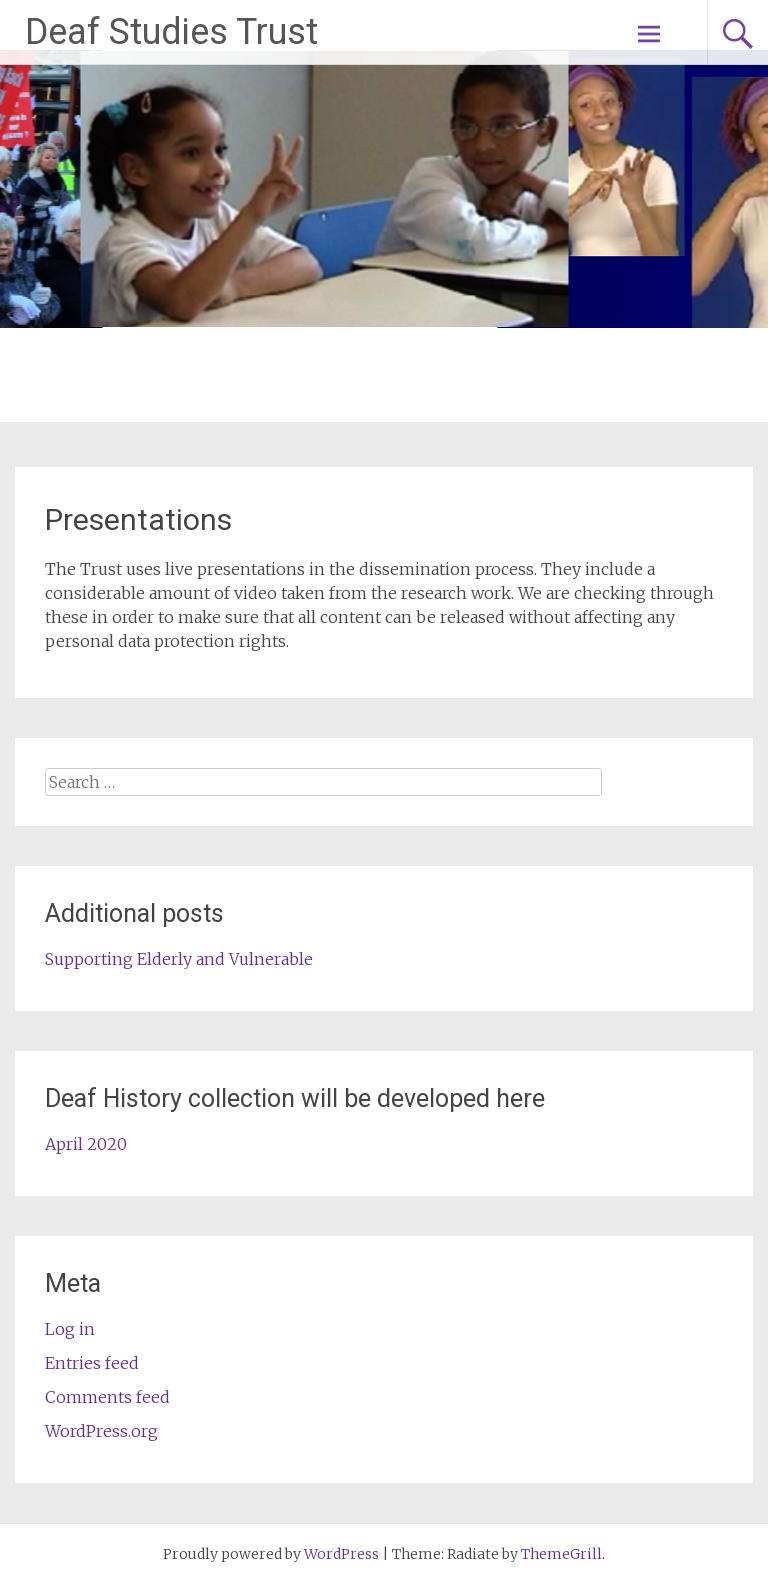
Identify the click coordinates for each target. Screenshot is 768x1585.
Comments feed (107, 1397)
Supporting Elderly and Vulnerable (179, 959)
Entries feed (92, 1363)
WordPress (341, 1554)
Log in (70, 1329)
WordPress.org (101, 1431)
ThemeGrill (561, 1554)
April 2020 (86, 1144)
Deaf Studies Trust (171, 32)
